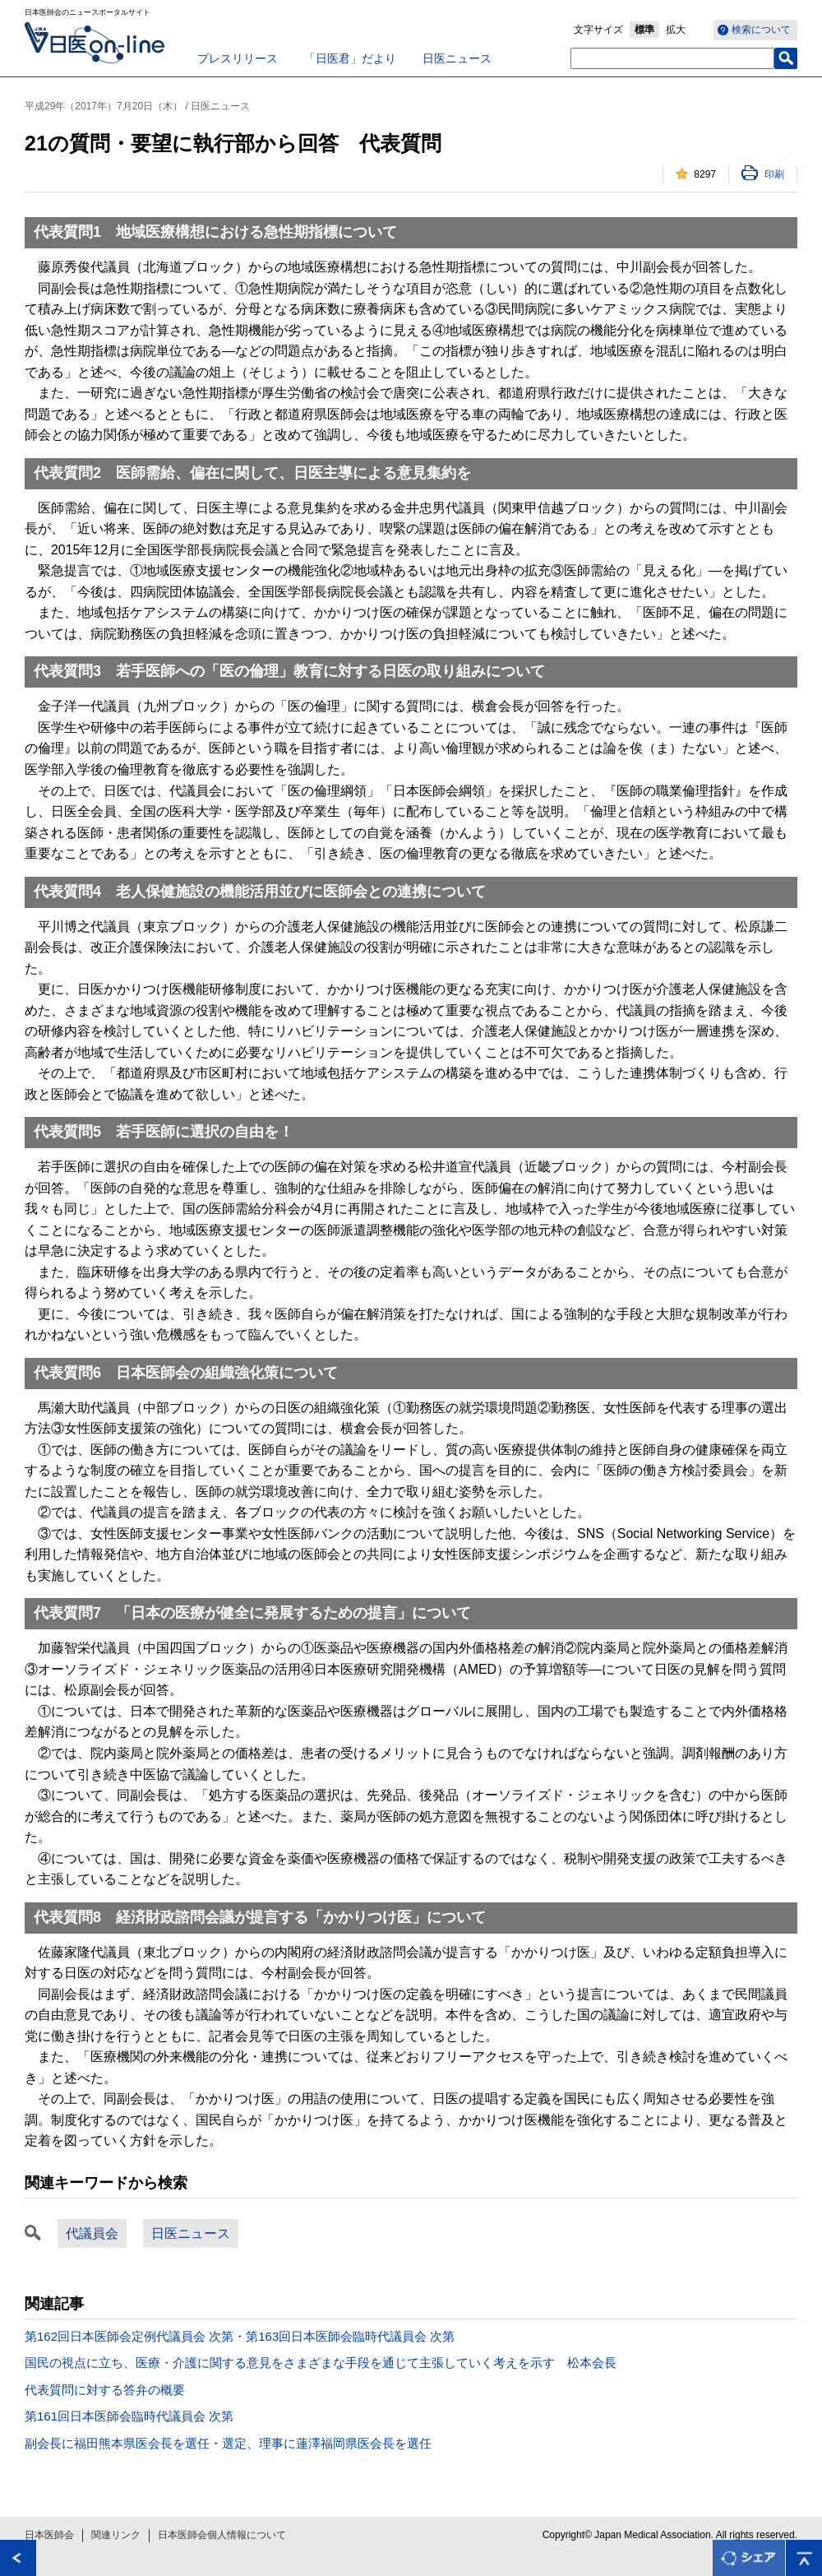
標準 (644, 29)
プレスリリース (237, 58)
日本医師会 (49, 2535)
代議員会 (92, 2233)
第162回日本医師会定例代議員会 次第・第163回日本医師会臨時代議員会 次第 (240, 2336)
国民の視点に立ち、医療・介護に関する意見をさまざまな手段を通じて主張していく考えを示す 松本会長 (320, 2363)
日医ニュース (457, 58)
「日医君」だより (350, 58)
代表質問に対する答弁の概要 (105, 2390)
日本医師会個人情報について (222, 2535)
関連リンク (116, 2535)
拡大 (676, 29)
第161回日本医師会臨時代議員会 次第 (129, 2416)
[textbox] (672, 58)
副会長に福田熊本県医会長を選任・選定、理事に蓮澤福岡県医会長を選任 (228, 2443)
